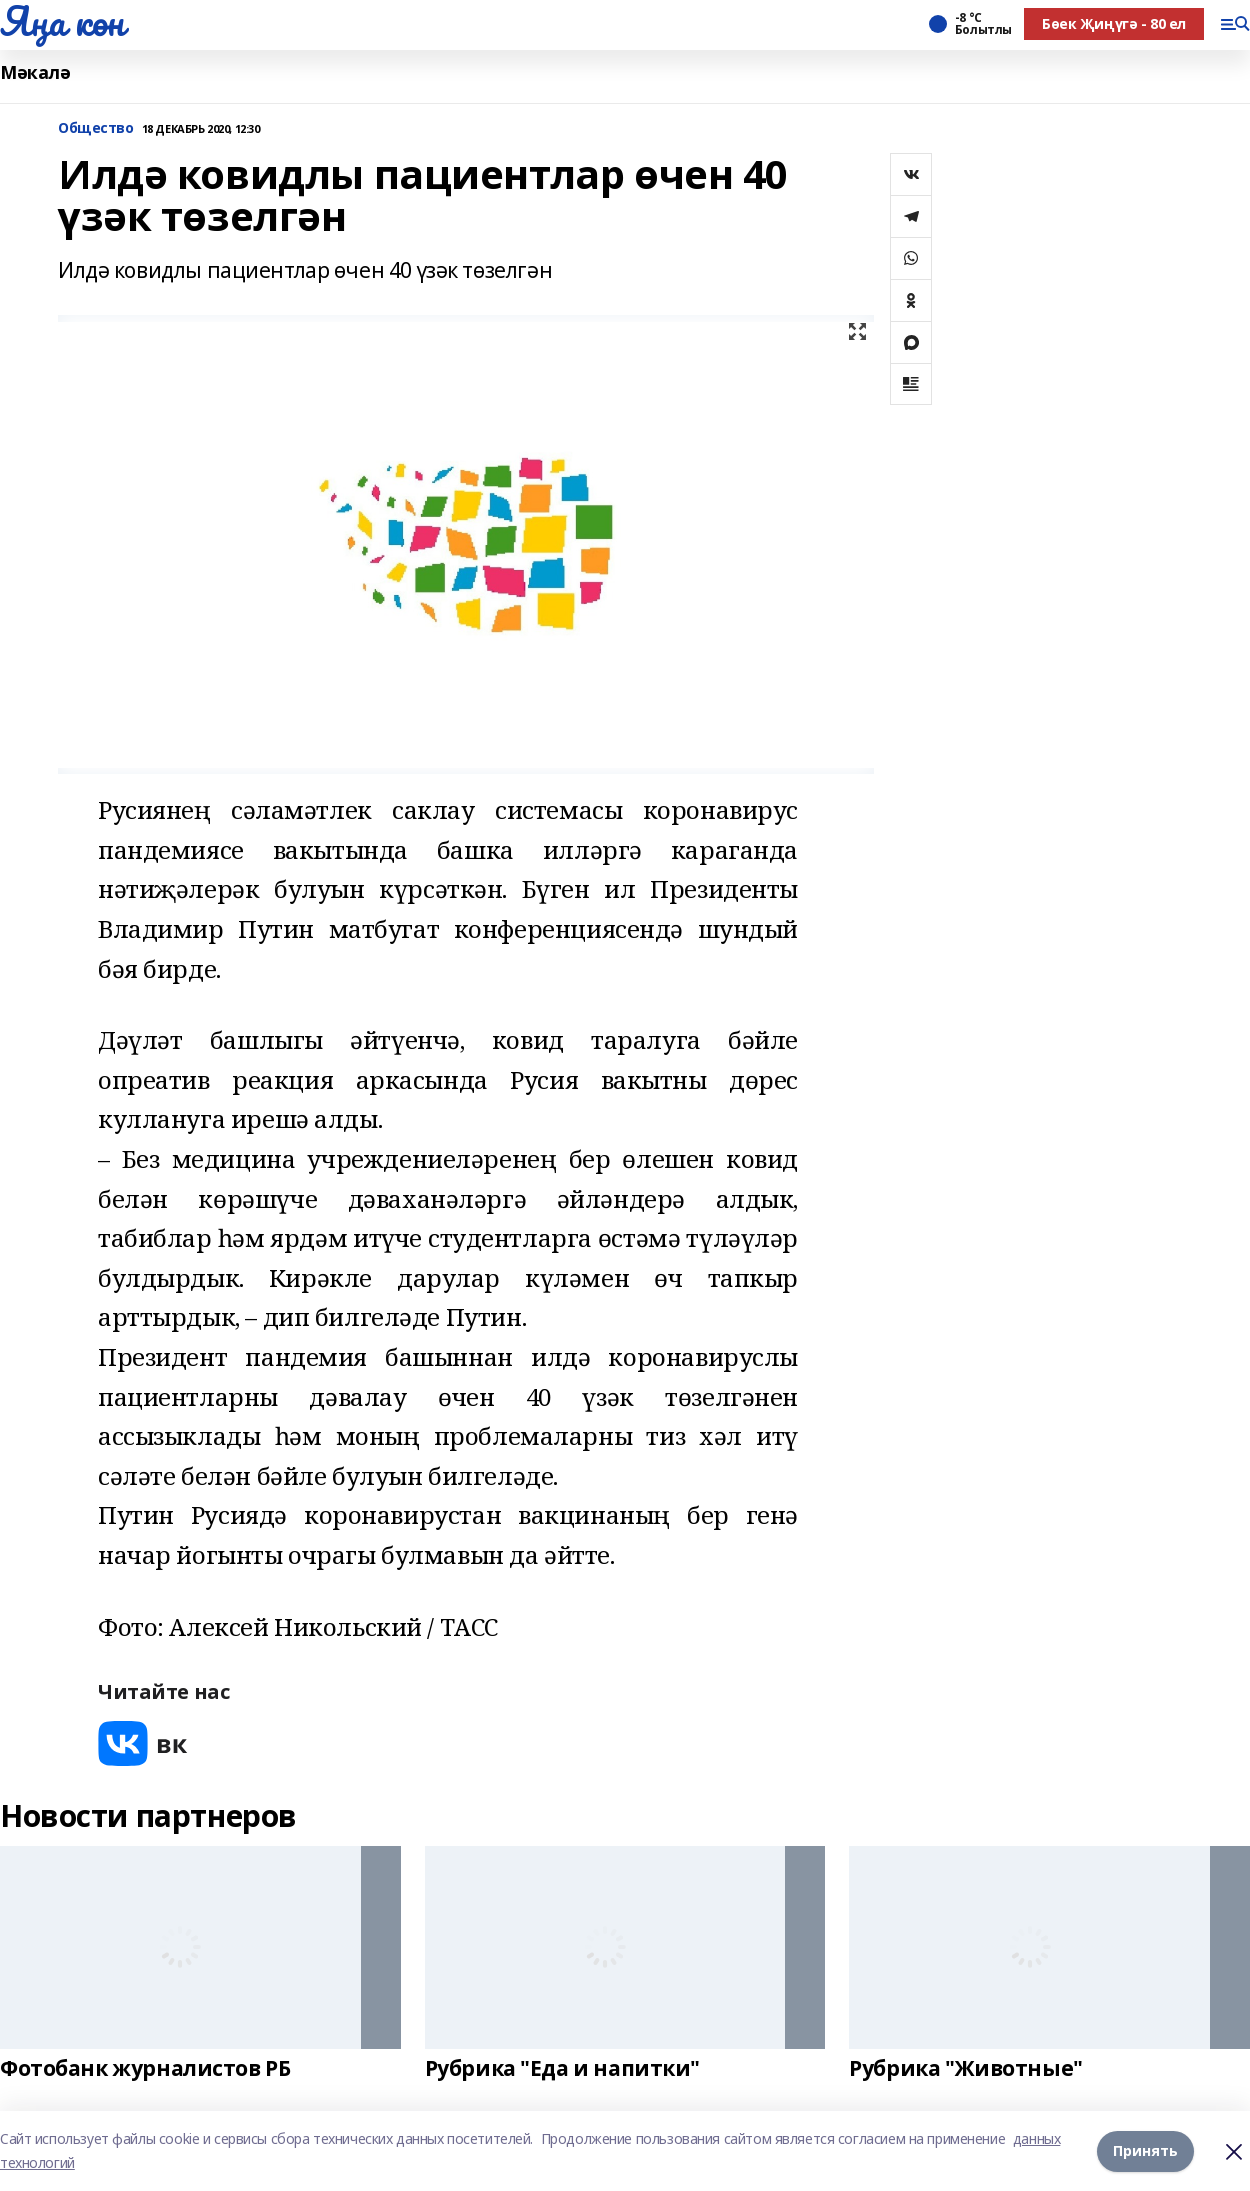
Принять (1145, 2150)
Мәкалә (35, 72)
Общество (96, 128)
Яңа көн (62, 21)
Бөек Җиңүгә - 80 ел (1114, 23)
